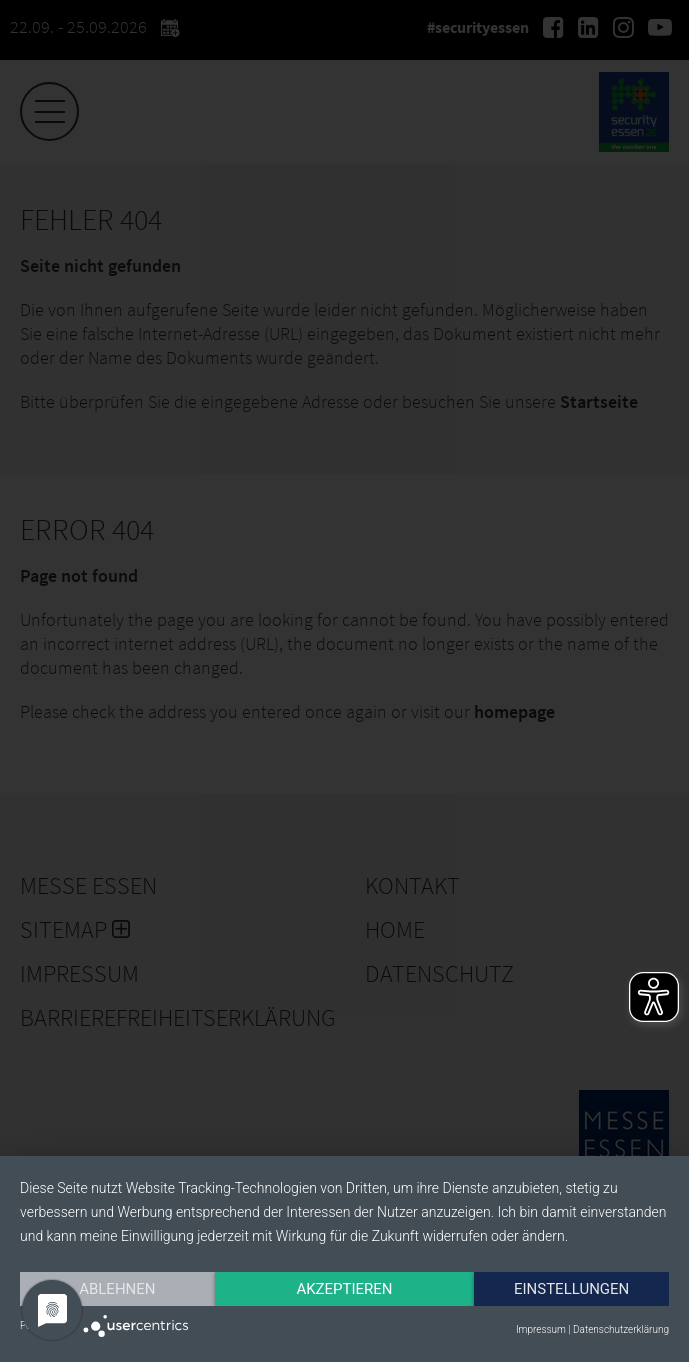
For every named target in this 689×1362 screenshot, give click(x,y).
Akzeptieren (344, 1289)
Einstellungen (571, 1289)
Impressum (541, 1329)
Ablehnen (117, 1289)
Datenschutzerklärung (621, 1329)
